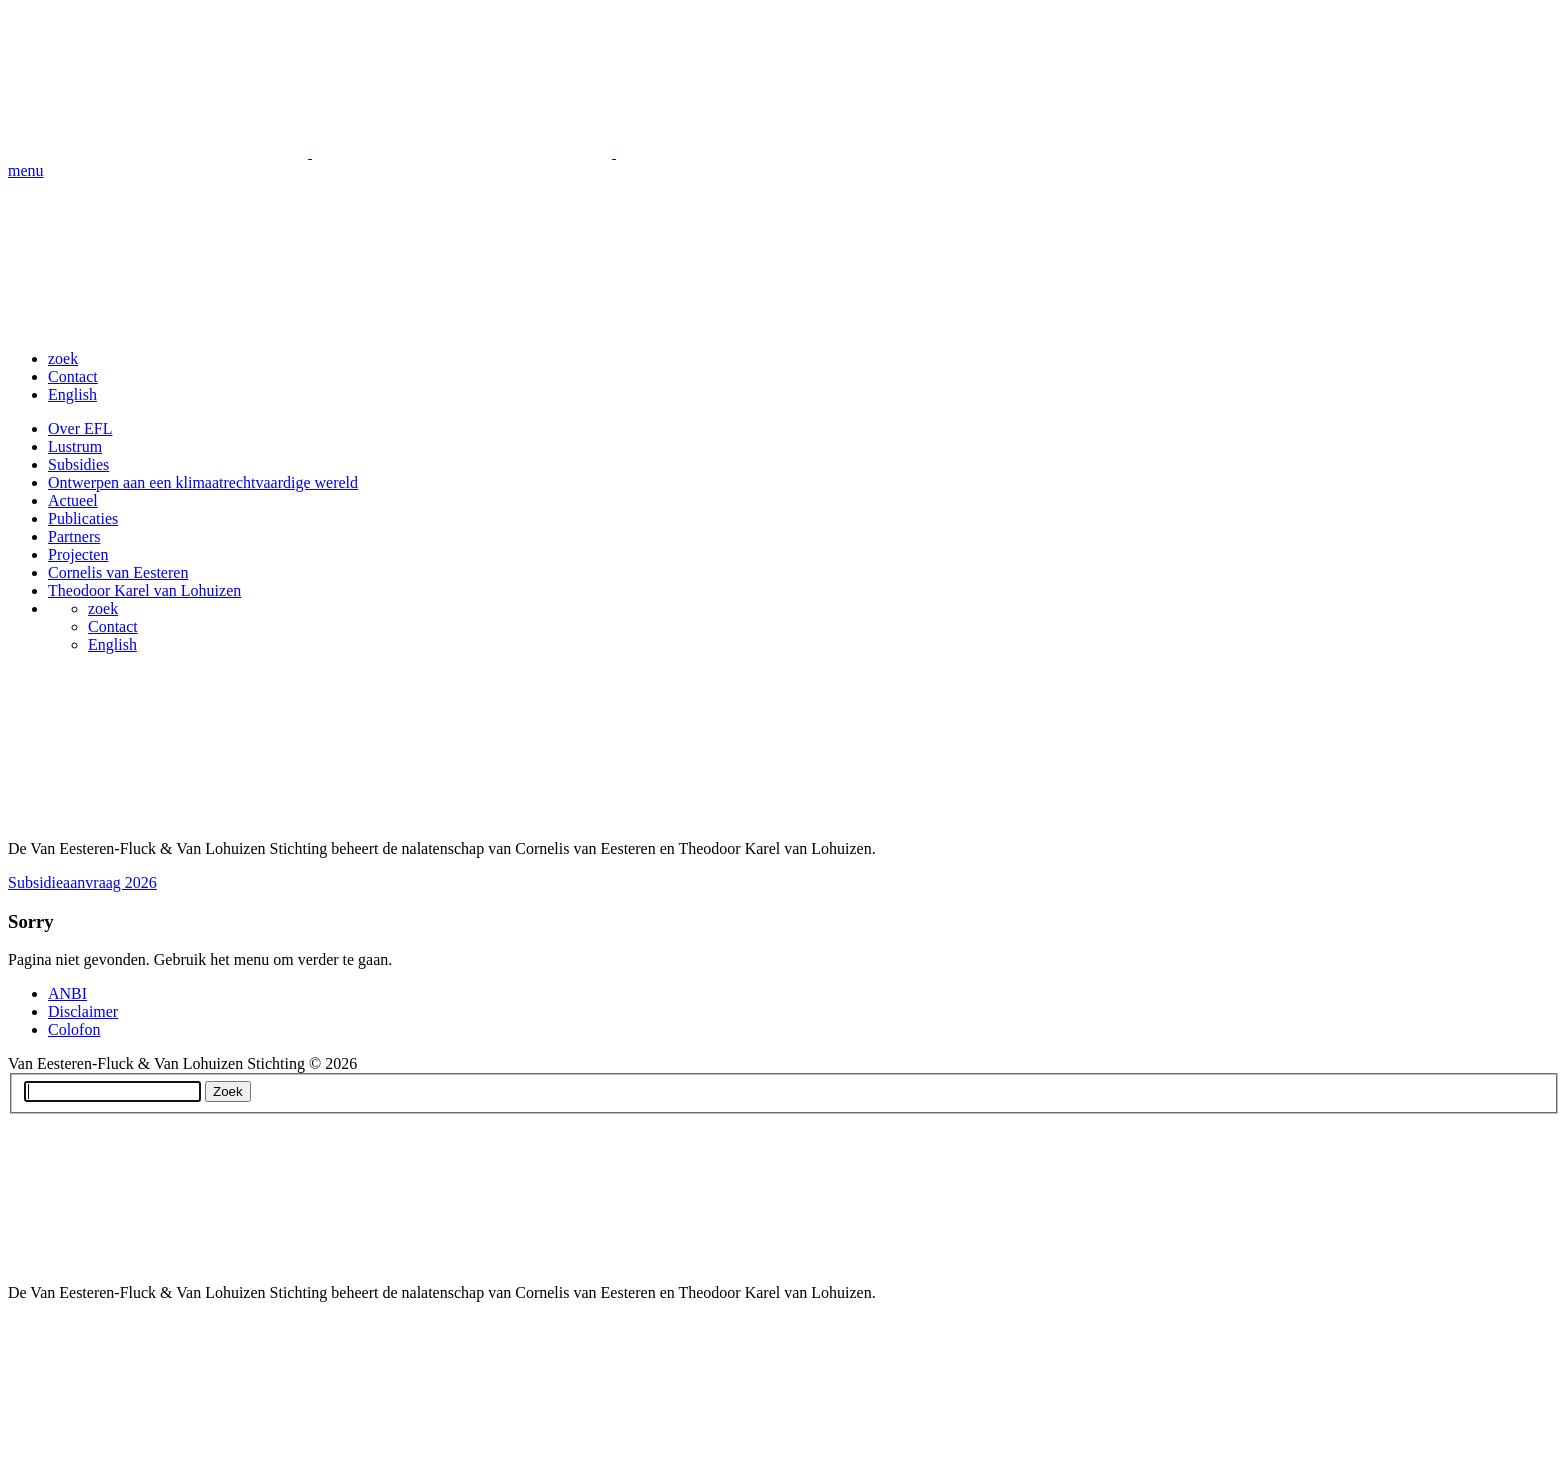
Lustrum (75, 446)
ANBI (67, 993)
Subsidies (78, 464)
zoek (63, 358)
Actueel (73, 500)
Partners (74, 536)
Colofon (74, 1029)
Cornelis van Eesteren (118, 572)
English (72, 394)
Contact (73, 376)
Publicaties (83, 518)
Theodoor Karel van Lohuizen (144, 590)
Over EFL (80, 428)
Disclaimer (83, 1011)
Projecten (78, 554)
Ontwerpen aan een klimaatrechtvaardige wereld (203, 482)
